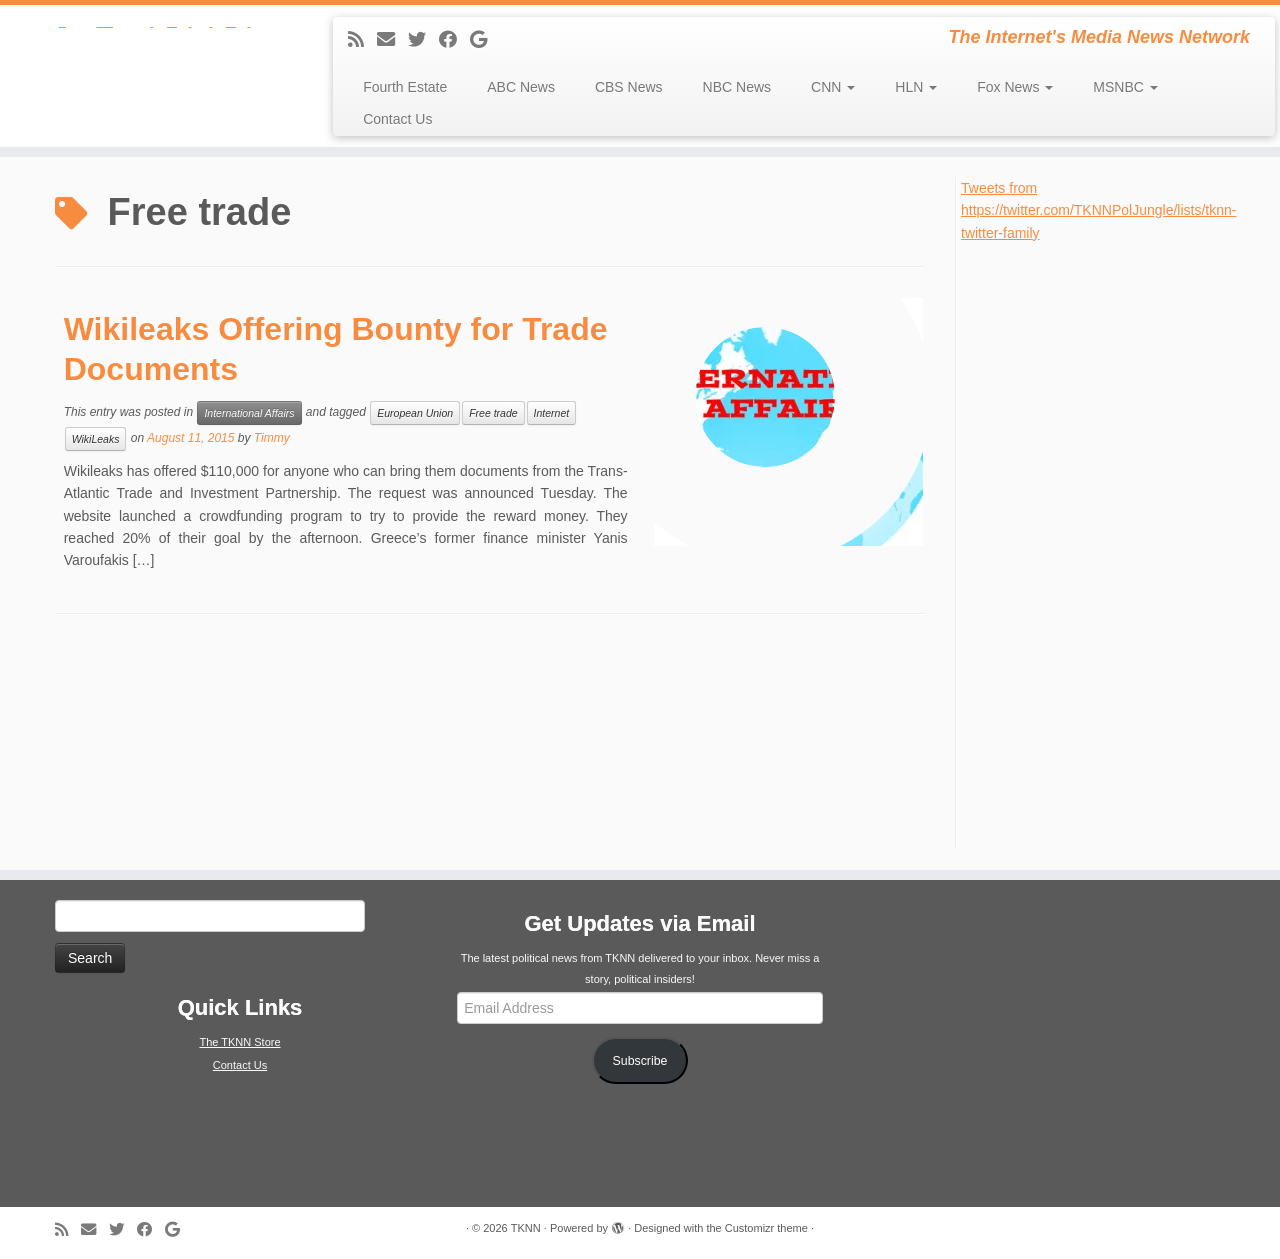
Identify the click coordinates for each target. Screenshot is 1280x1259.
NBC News (737, 87)
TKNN (526, 1228)
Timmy (272, 438)
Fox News (1015, 87)
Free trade (493, 413)
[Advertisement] (1111, 544)
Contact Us (397, 119)
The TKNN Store (239, 1042)
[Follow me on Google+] (485, 40)
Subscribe (640, 1061)
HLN (916, 87)
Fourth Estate (405, 87)
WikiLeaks (96, 439)
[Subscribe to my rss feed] (362, 40)
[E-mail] (392, 40)
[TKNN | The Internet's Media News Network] (147, 55)
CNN (833, 87)
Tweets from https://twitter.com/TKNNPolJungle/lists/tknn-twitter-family (1098, 210)
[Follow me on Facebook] (454, 40)
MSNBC (1125, 87)
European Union (415, 413)
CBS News (629, 87)
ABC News (521, 87)
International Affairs (249, 413)
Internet (552, 413)
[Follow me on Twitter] (423, 40)
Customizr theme (766, 1228)
